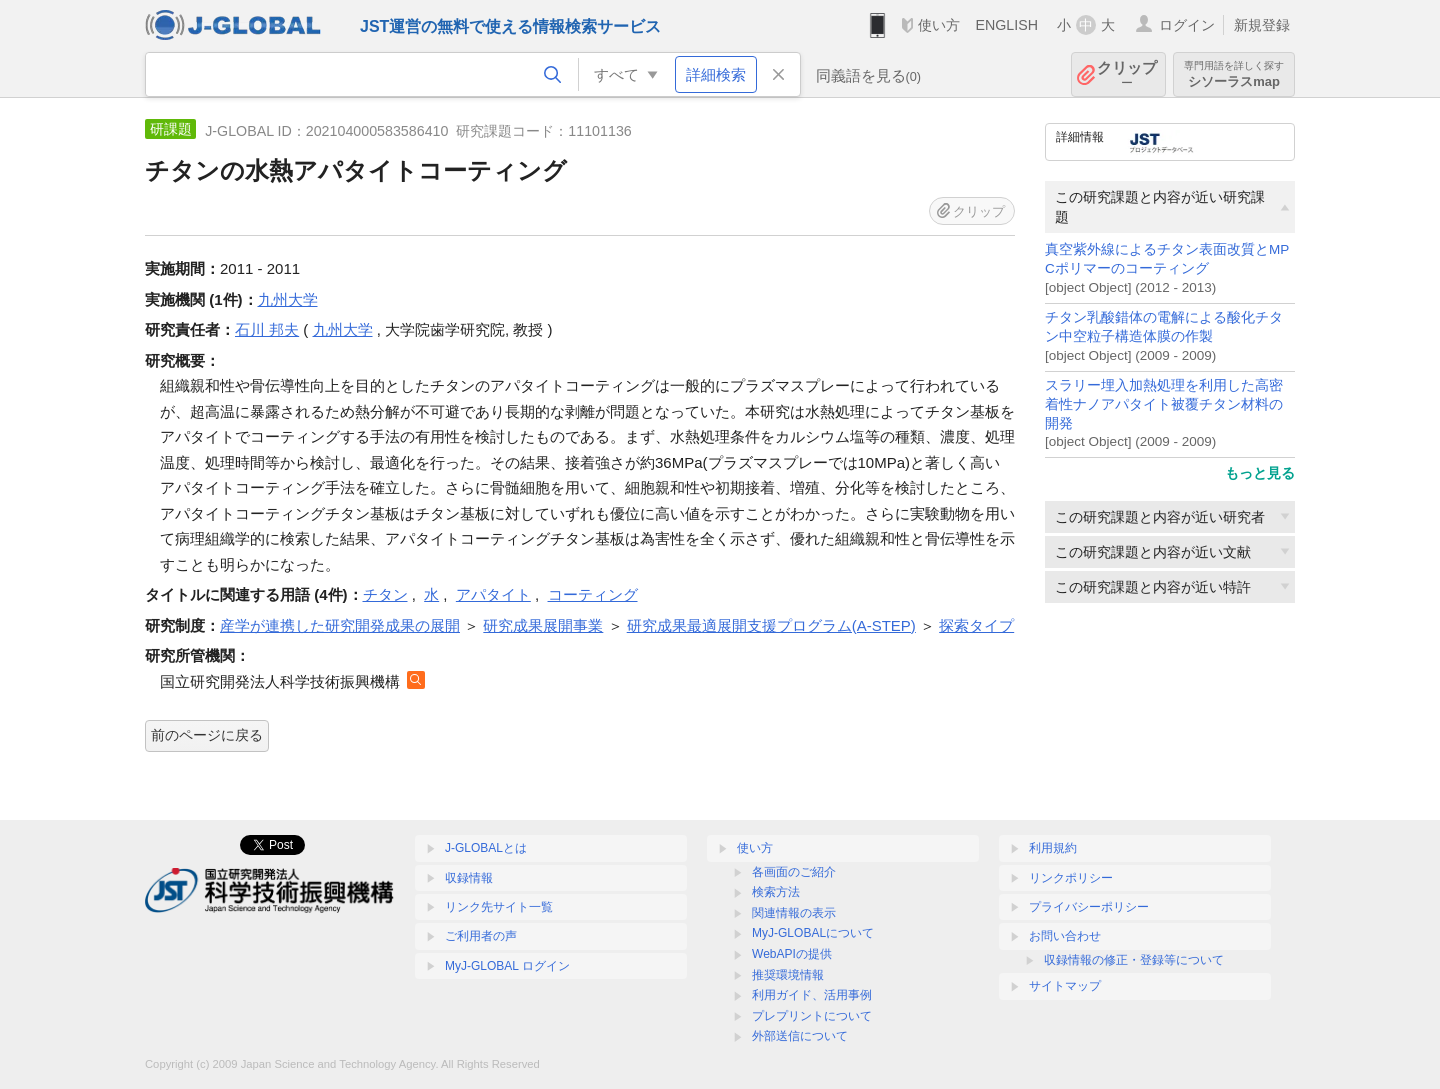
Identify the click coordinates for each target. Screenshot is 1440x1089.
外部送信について (800, 1036)
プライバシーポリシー (1089, 907)
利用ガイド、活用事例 (812, 995)
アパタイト (493, 594)
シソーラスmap (1234, 74)
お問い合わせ (1065, 936)
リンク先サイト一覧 (499, 907)
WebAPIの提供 (792, 954)
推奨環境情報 (788, 975)
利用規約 (1053, 848)
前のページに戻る (207, 735)
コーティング (593, 594)
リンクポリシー (1071, 878)
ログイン (1187, 25)
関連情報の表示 (794, 913)
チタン (385, 594)
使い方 (939, 25)
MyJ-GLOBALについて (813, 933)
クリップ (1127, 74)
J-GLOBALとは (486, 848)
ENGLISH (1006, 25)
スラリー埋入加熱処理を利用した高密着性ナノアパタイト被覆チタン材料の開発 (1164, 404)
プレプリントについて (812, 1016)
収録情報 (469, 878)
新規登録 (1262, 25)
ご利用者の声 (481, 936)
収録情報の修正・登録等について (1134, 960)
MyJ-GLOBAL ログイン (507, 966)
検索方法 (776, 892)
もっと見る (1260, 473)
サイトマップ (1065, 986)
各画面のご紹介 (794, 872)
